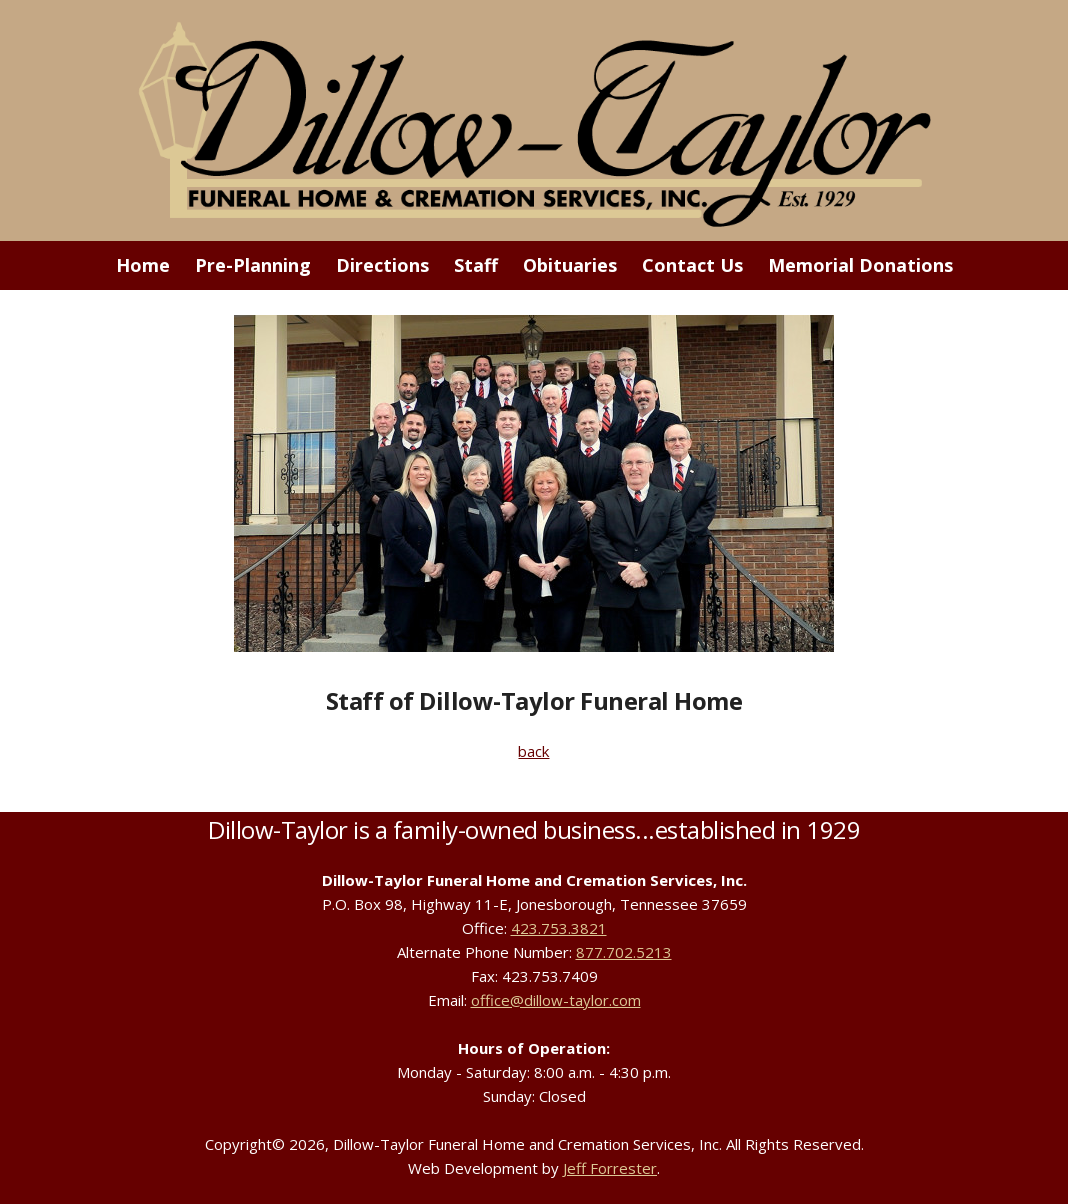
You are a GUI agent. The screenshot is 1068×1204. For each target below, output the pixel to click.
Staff (476, 265)
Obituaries (570, 265)
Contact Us (692, 265)
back (533, 751)
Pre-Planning (253, 265)
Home (143, 265)
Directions (382, 265)
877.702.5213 (624, 952)
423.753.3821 (559, 928)
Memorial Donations (860, 265)
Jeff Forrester (610, 1168)
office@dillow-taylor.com (556, 1000)
